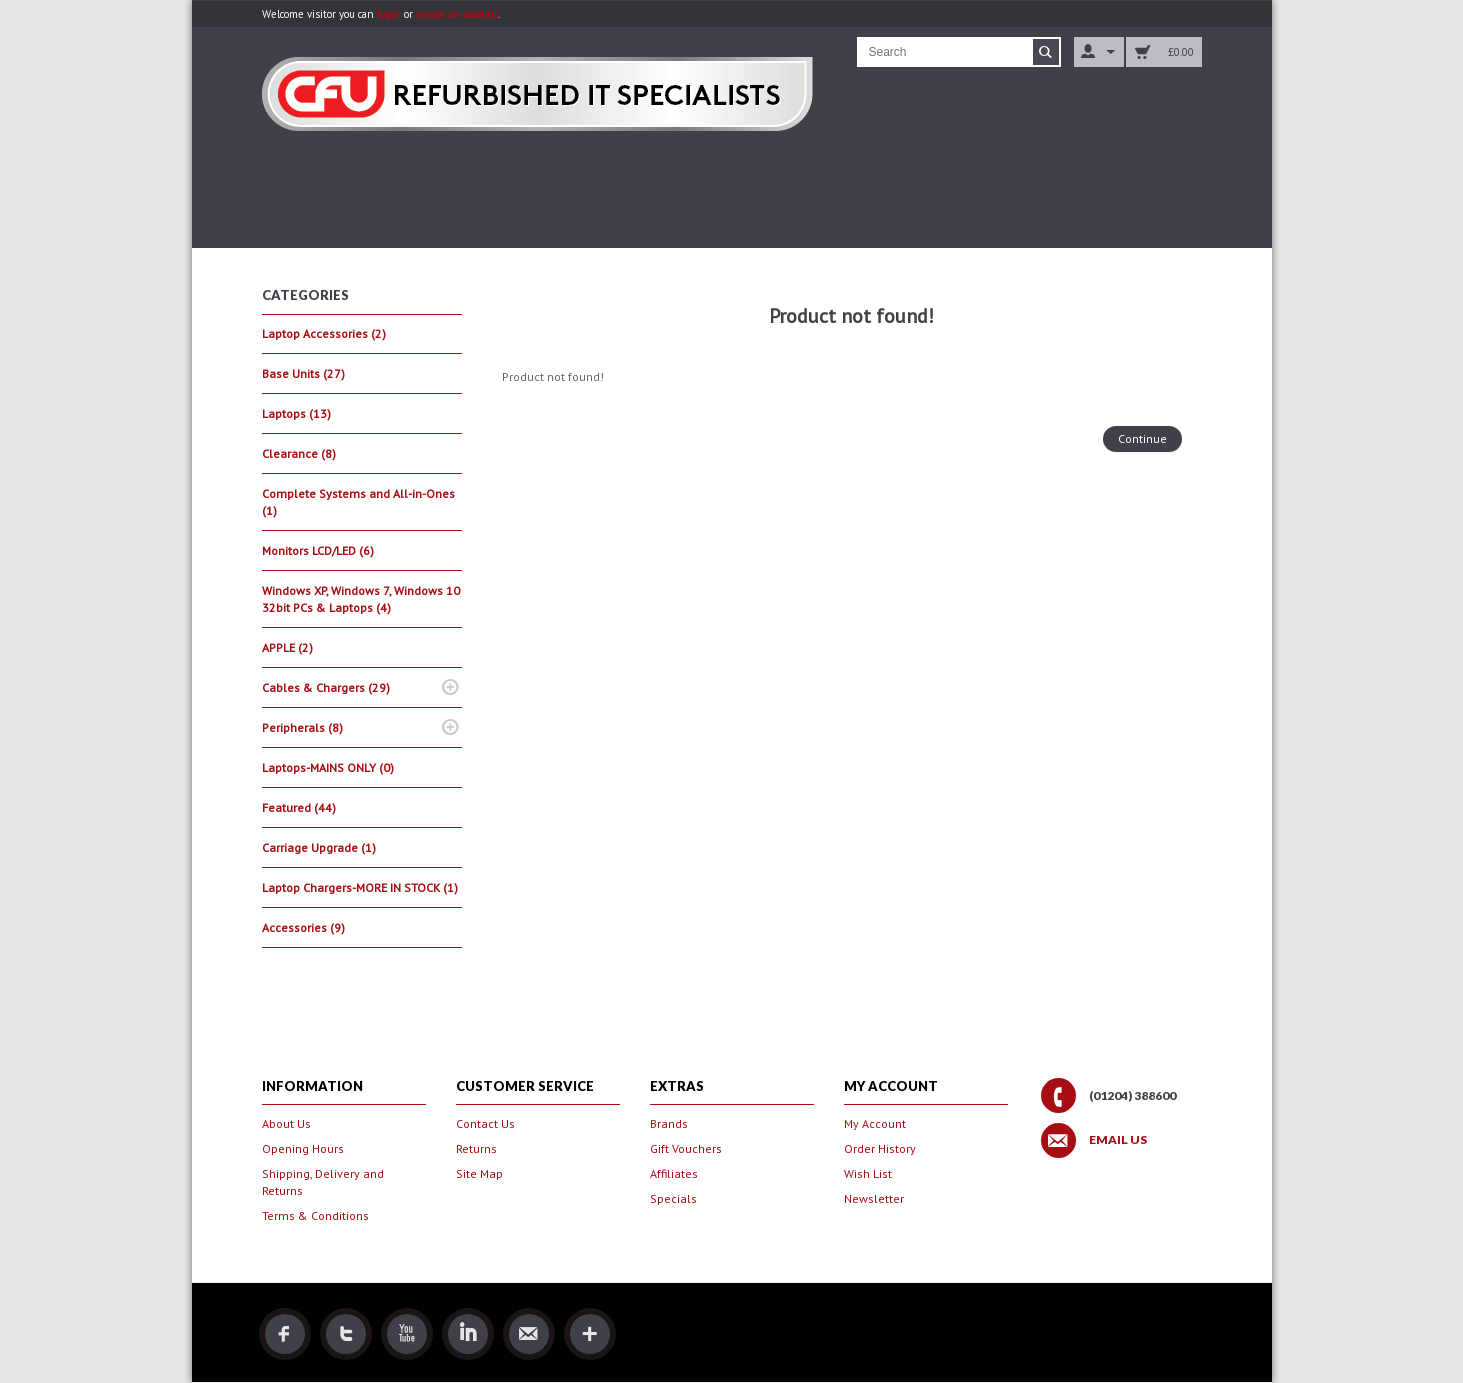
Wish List (868, 1173)
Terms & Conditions (315, 1215)
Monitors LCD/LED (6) (318, 550)
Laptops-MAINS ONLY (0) (328, 767)
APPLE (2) (287, 647)
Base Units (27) (303, 373)
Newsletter (874, 1198)
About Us (286, 1123)
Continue (1142, 438)
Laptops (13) (296, 413)
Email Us (1118, 1140)
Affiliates (674, 1173)
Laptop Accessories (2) (324, 333)
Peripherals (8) (302, 727)
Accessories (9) (303, 927)
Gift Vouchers (686, 1148)
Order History (880, 1148)
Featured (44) (299, 807)
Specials (673, 1198)
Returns (476, 1148)
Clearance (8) (299, 453)
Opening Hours (303, 1148)
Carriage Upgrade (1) (319, 847)
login (389, 14)
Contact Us (485, 1123)
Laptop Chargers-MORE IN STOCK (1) (360, 887)
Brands (669, 1123)
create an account (457, 14)
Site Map (479, 1173)
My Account (875, 1123)
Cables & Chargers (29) (326, 687)
